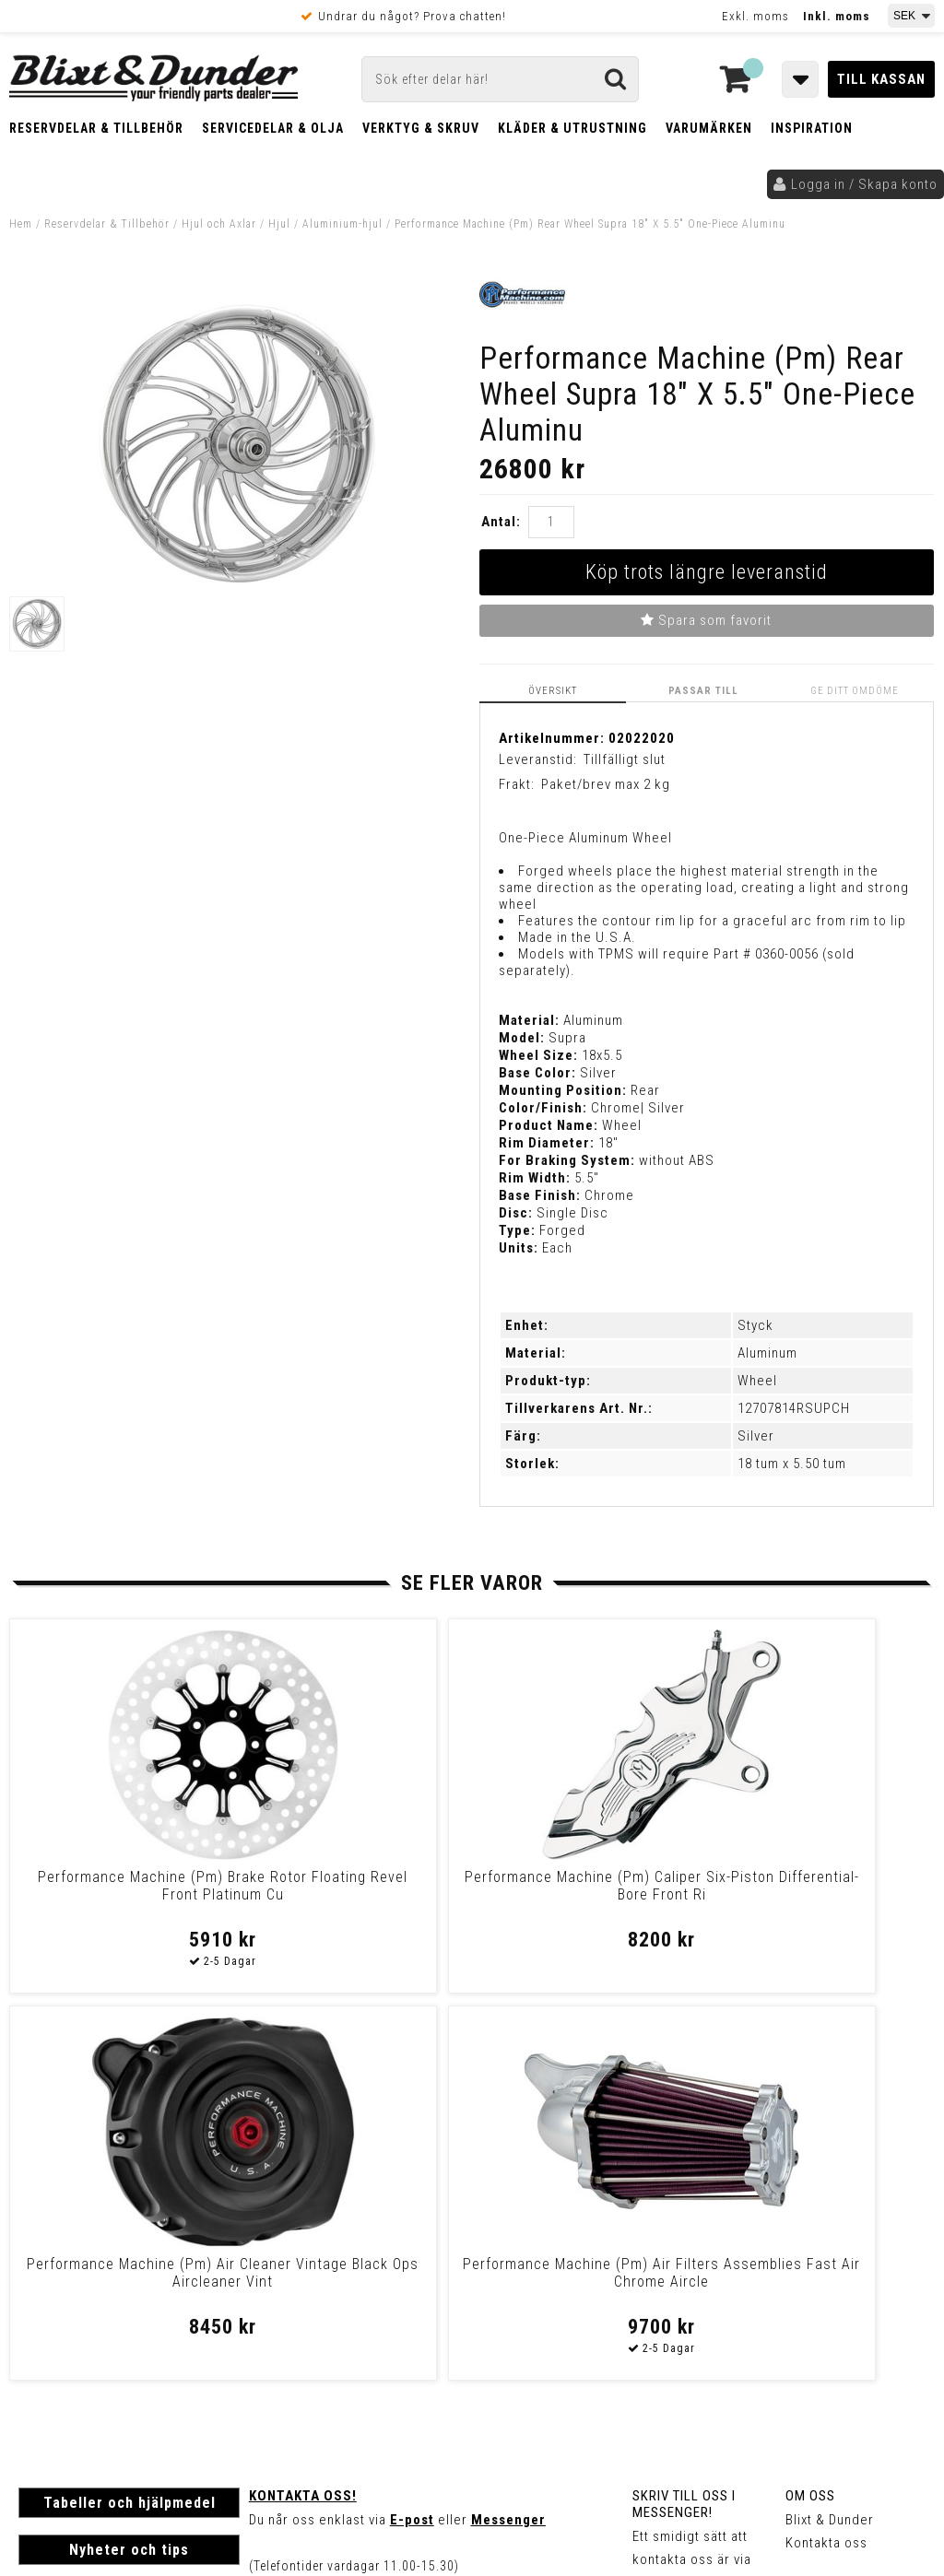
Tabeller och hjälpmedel (129, 2114)
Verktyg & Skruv (420, 128)
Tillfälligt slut (625, 757)
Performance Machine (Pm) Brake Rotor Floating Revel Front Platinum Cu (120, 1893)
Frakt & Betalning (72, 2319)
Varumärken (709, 128)
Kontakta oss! (303, 2107)
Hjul (279, 224)
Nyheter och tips (129, 2161)
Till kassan (881, 79)
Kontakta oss (826, 2154)
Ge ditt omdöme (860, 689)
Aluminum (767, 1351)
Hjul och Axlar (219, 224)
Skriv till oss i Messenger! (684, 2115)
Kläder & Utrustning (572, 128)
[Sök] (500, 79)
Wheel (757, 1378)
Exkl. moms (755, 16)
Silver (756, 1434)
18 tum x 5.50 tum (792, 1461)
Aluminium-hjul (342, 224)
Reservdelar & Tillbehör (96, 128)
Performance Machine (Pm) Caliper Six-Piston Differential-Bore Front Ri (354, 1893)
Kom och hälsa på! (309, 2223)
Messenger (508, 2131)
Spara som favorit (706, 620)
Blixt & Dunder (829, 2131)
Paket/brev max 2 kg (605, 782)
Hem (20, 224)
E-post (412, 2131)
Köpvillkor (50, 2338)
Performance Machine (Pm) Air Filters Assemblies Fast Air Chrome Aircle (822, 1893)
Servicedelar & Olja (273, 128)
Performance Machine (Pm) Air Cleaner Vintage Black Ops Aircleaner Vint (589, 1893)
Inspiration (812, 128)
